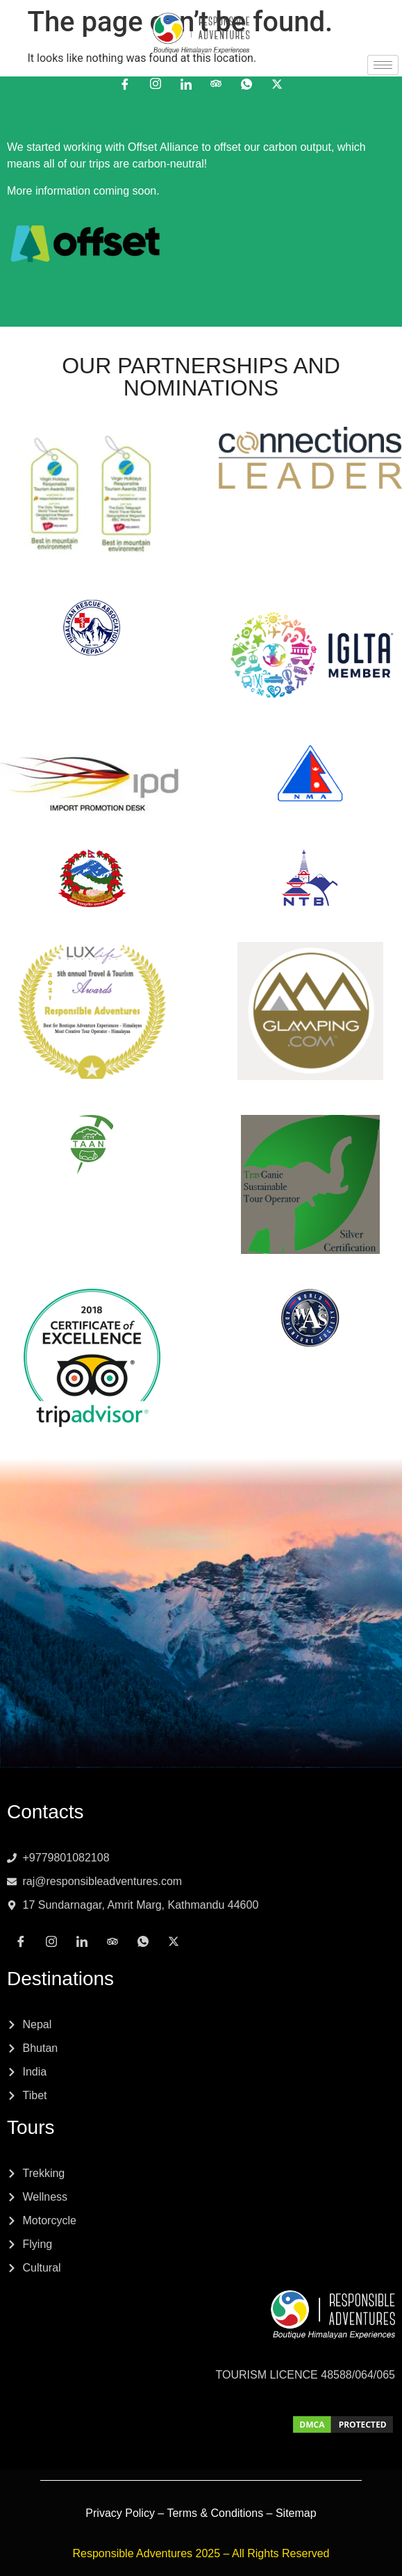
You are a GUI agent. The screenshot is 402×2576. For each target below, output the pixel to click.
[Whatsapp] (246, 83)
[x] (277, 83)
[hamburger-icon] (383, 65)
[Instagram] (155, 83)
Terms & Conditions (215, 2513)
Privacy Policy (120, 2513)
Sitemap (296, 2513)
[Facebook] (125, 83)
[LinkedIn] (186, 83)
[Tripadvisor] (216, 83)
